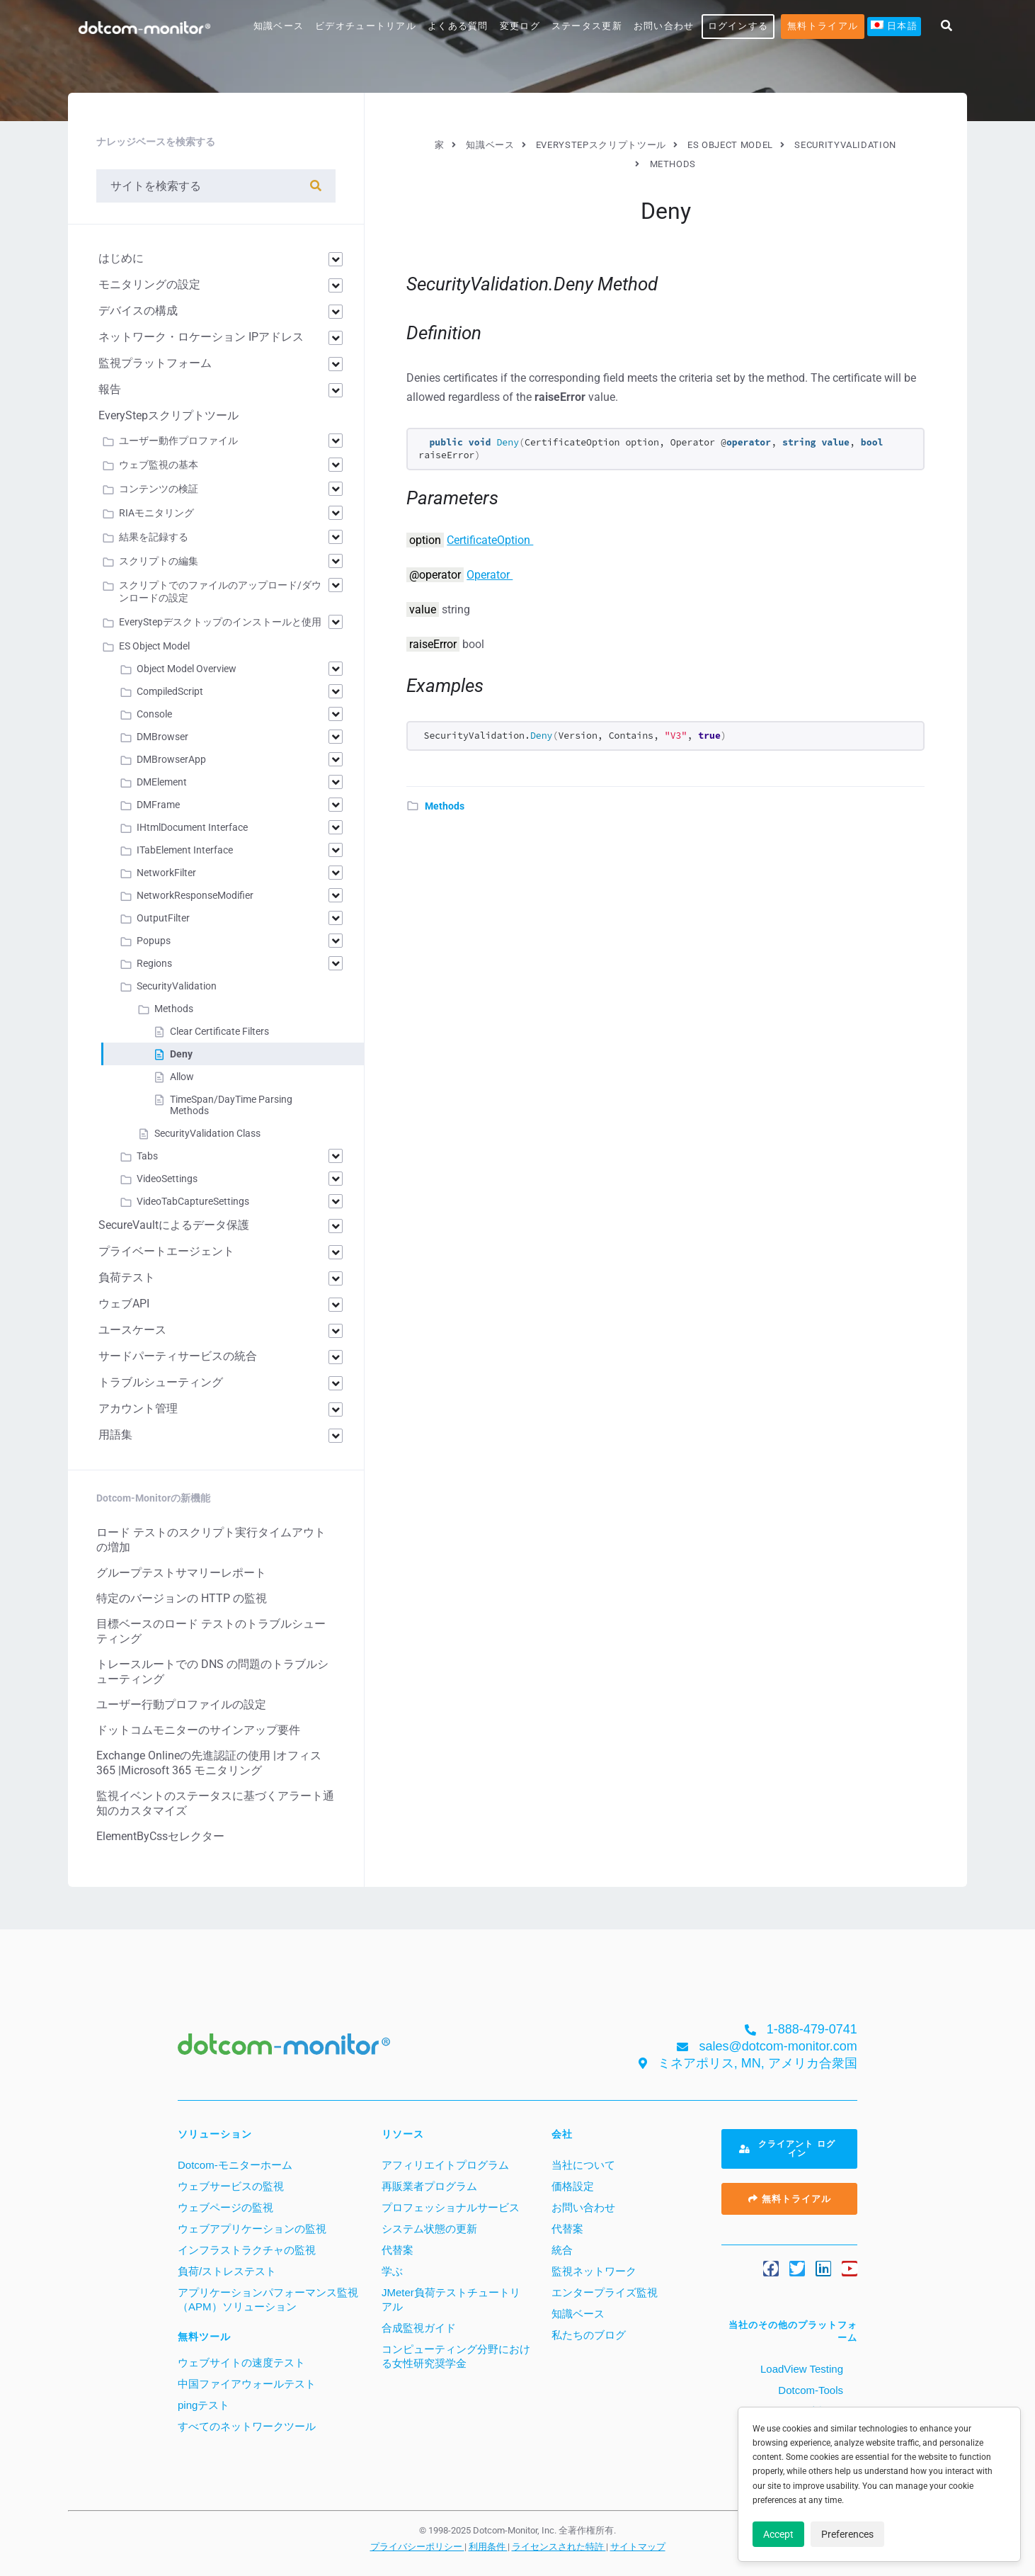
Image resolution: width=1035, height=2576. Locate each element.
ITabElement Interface (185, 850)
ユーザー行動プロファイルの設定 (181, 1704)
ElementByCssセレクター (160, 1836)
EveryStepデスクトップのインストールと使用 (220, 622)
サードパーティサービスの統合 (177, 1356)
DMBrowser (162, 736)
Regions (154, 963)
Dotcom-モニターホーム (235, 2165)
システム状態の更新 (429, 2229)
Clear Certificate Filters (219, 1031)
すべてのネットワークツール (247, 2426)
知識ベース (278, 26)
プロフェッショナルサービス (451, 2207)
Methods (444, 806)
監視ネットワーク (593, 2271)
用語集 (115, 1434)
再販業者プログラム (429, 2186)
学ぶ (392, 2271)
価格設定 (572, 2186)
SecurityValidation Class (207, 1133)
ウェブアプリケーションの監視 (252, 2229)
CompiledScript (170, 691)
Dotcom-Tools (809, 2390)
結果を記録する (153, 537)
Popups (154, 940)
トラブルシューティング (160, 1382)
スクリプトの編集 (158, 561)
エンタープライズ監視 (604, 2292)
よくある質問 (458, 26)
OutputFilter (163, 918)
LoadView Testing (800, 2369)
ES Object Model (154, 646)
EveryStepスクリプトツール (168, 415)
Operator (490, 574)
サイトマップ (637, 2546)
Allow (182, 1076)
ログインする (738, 26)
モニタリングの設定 (149, 284)
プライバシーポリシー (417, 2546)
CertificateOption (490, 540)
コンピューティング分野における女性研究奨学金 (456, 2356)
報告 (109, 389)
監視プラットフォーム (155, 363)
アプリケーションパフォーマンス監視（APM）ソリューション (268, 2299)
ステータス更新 (586, 26)
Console (154, 714)
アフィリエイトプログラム (445, 2165)
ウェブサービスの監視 (231, 2186)
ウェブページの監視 (225, 2207)
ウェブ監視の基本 (158, 464)
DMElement (162, 782)
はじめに (121, 258)
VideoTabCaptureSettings (193, 1201)
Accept (778, 2534)
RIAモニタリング (156, 512)
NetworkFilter (166, 872)
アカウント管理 (138, 1408)
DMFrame (158, 804)
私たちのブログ (588, 2335)
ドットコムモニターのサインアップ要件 (198, 1730)
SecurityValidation (177, 986)
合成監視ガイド (419, 2328)
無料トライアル (822, 26)
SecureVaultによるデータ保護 (173, 1225)
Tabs (147, 1156)
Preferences (847, 2534)
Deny (181, 1054)
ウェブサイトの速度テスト (241, 2362)
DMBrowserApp (171, 759)
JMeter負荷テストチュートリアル (451, 2299)
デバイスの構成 (138, 310)
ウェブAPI (123, 1303)
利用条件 (488, 2546)
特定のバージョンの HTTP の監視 (181, 1598)
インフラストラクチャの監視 (247, 2250)
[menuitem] (894, 26)
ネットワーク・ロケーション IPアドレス (201, 337)
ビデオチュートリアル (365, 26)
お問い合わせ (664, 26)
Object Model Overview (186, 668)
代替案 (397, 2250)
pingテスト (203, 2405)
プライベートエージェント (166, 1251)
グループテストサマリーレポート (181, 1572)
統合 (562, 2250)
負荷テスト (126, 1277)
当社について (583, 2165)
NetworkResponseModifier (195, 895)
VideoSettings (167, 1178)
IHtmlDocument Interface (192, 827)
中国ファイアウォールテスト (247, 2384)
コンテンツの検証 (158, 488)
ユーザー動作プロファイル (178, 440)
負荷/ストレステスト (227, 2271)
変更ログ (520, 26)
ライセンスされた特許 (559, 2546)
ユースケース (132, 1330)
